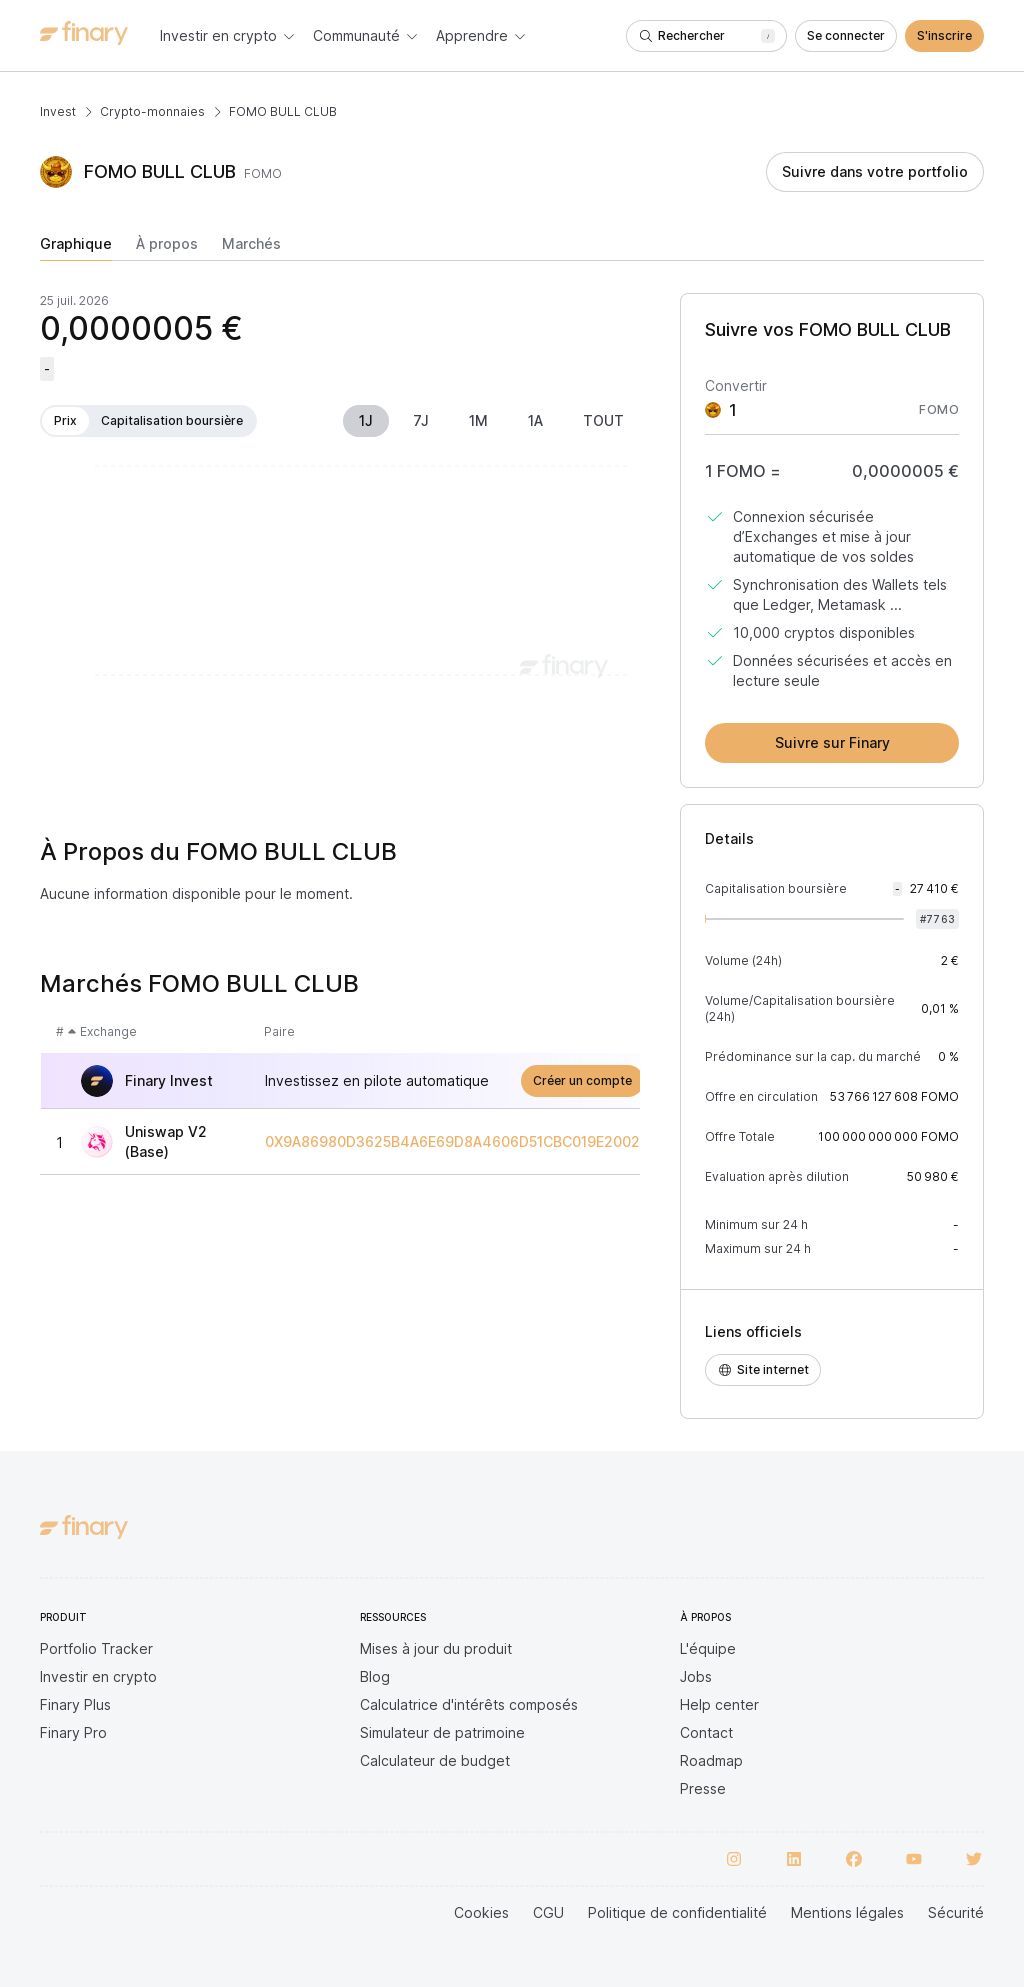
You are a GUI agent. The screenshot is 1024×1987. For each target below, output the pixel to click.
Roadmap (711, 1760)
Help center (719, 1704)
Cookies (481, 1912)
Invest (58, 111)
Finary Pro (73, 1732)
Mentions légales (847, 1912)
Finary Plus (75, 1704)
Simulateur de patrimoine (442, 1732)
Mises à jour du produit (436, 1648)
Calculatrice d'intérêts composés (469, 1704)
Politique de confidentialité (677, 1912)
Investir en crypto (98, 1676)
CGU (548, 1912)
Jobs (696, 1676)
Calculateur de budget (435, 1760)
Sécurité (956, 1912)
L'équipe (708, 1648)
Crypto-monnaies (152, 111)
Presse (703, 1788)
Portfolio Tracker (96, 1648)
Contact (706, 1732)
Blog (375, 1676)
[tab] (76, 248)
